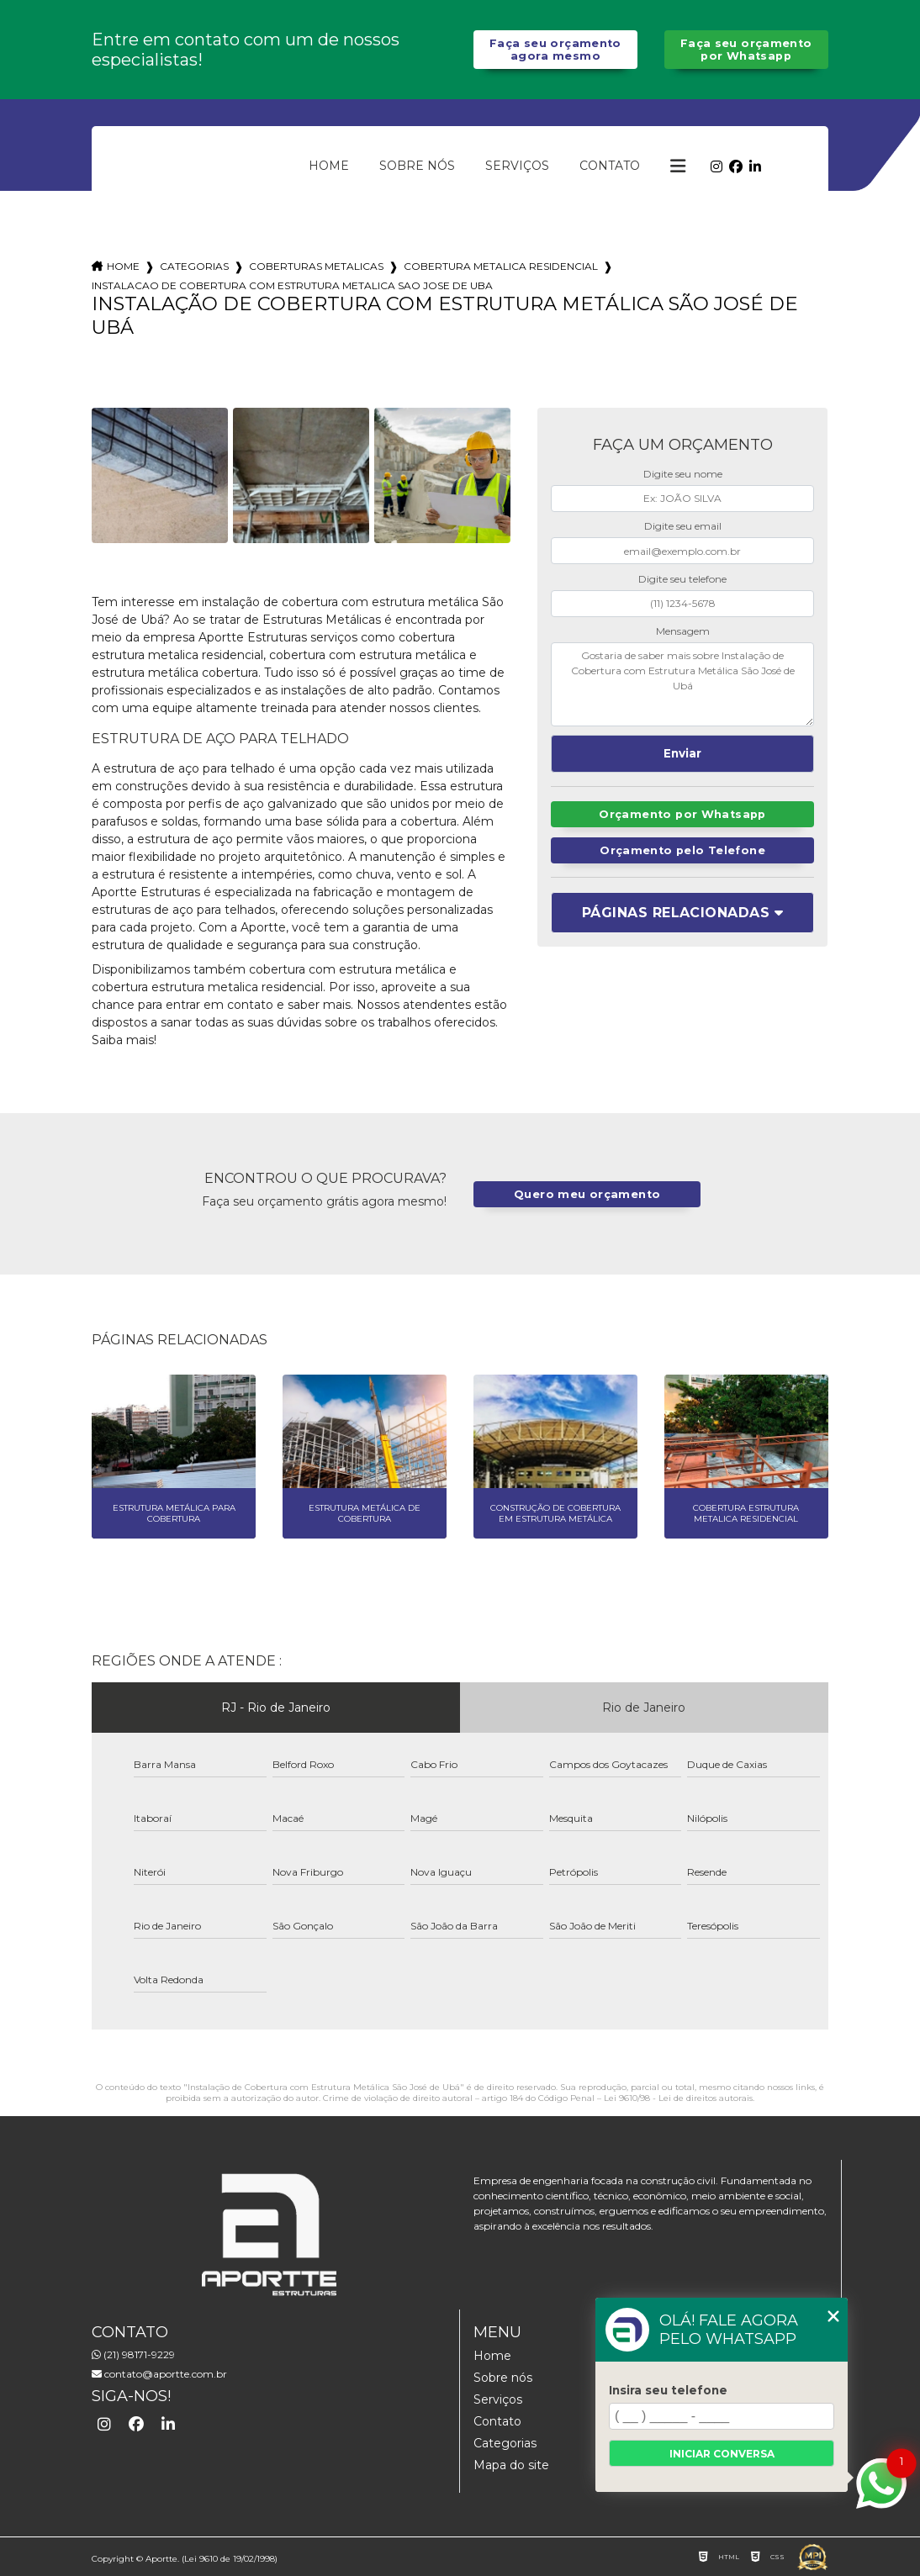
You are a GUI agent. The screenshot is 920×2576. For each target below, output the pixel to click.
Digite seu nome (682, 473)
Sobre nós (417, 165)
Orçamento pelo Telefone (682, 850)
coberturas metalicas (316, 266)
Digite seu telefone (682, 579)
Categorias (194, 266)
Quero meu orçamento (587, 1194)
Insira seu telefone (668, 2390)
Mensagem (683, 631)
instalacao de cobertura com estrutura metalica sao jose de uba (292, 285)
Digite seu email (683, 526)
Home (329, 165)
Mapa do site (511, 2465)
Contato (609, 165)
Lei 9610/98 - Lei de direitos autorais (678, 2098)
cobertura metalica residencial (501, 266)
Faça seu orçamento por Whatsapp (746, 49)
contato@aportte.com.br (159, 2373)
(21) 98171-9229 (133, 2354)
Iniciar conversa (722, 2453)
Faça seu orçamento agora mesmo (555, 49)
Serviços (517, 165)
